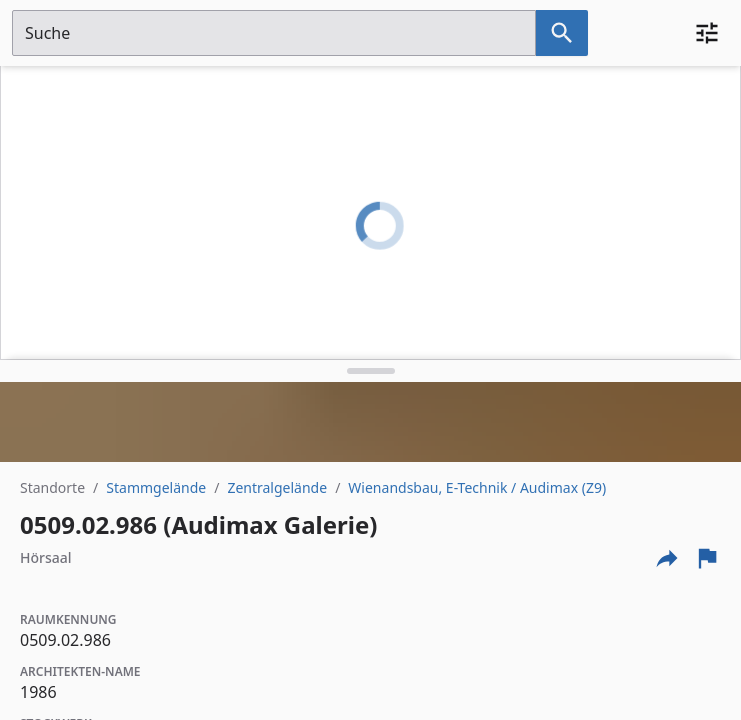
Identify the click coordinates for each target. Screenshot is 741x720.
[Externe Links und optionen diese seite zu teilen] (667, 558)
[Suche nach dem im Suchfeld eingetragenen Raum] (562, 33)
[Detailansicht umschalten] (370, 371)
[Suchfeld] (274, 33)
